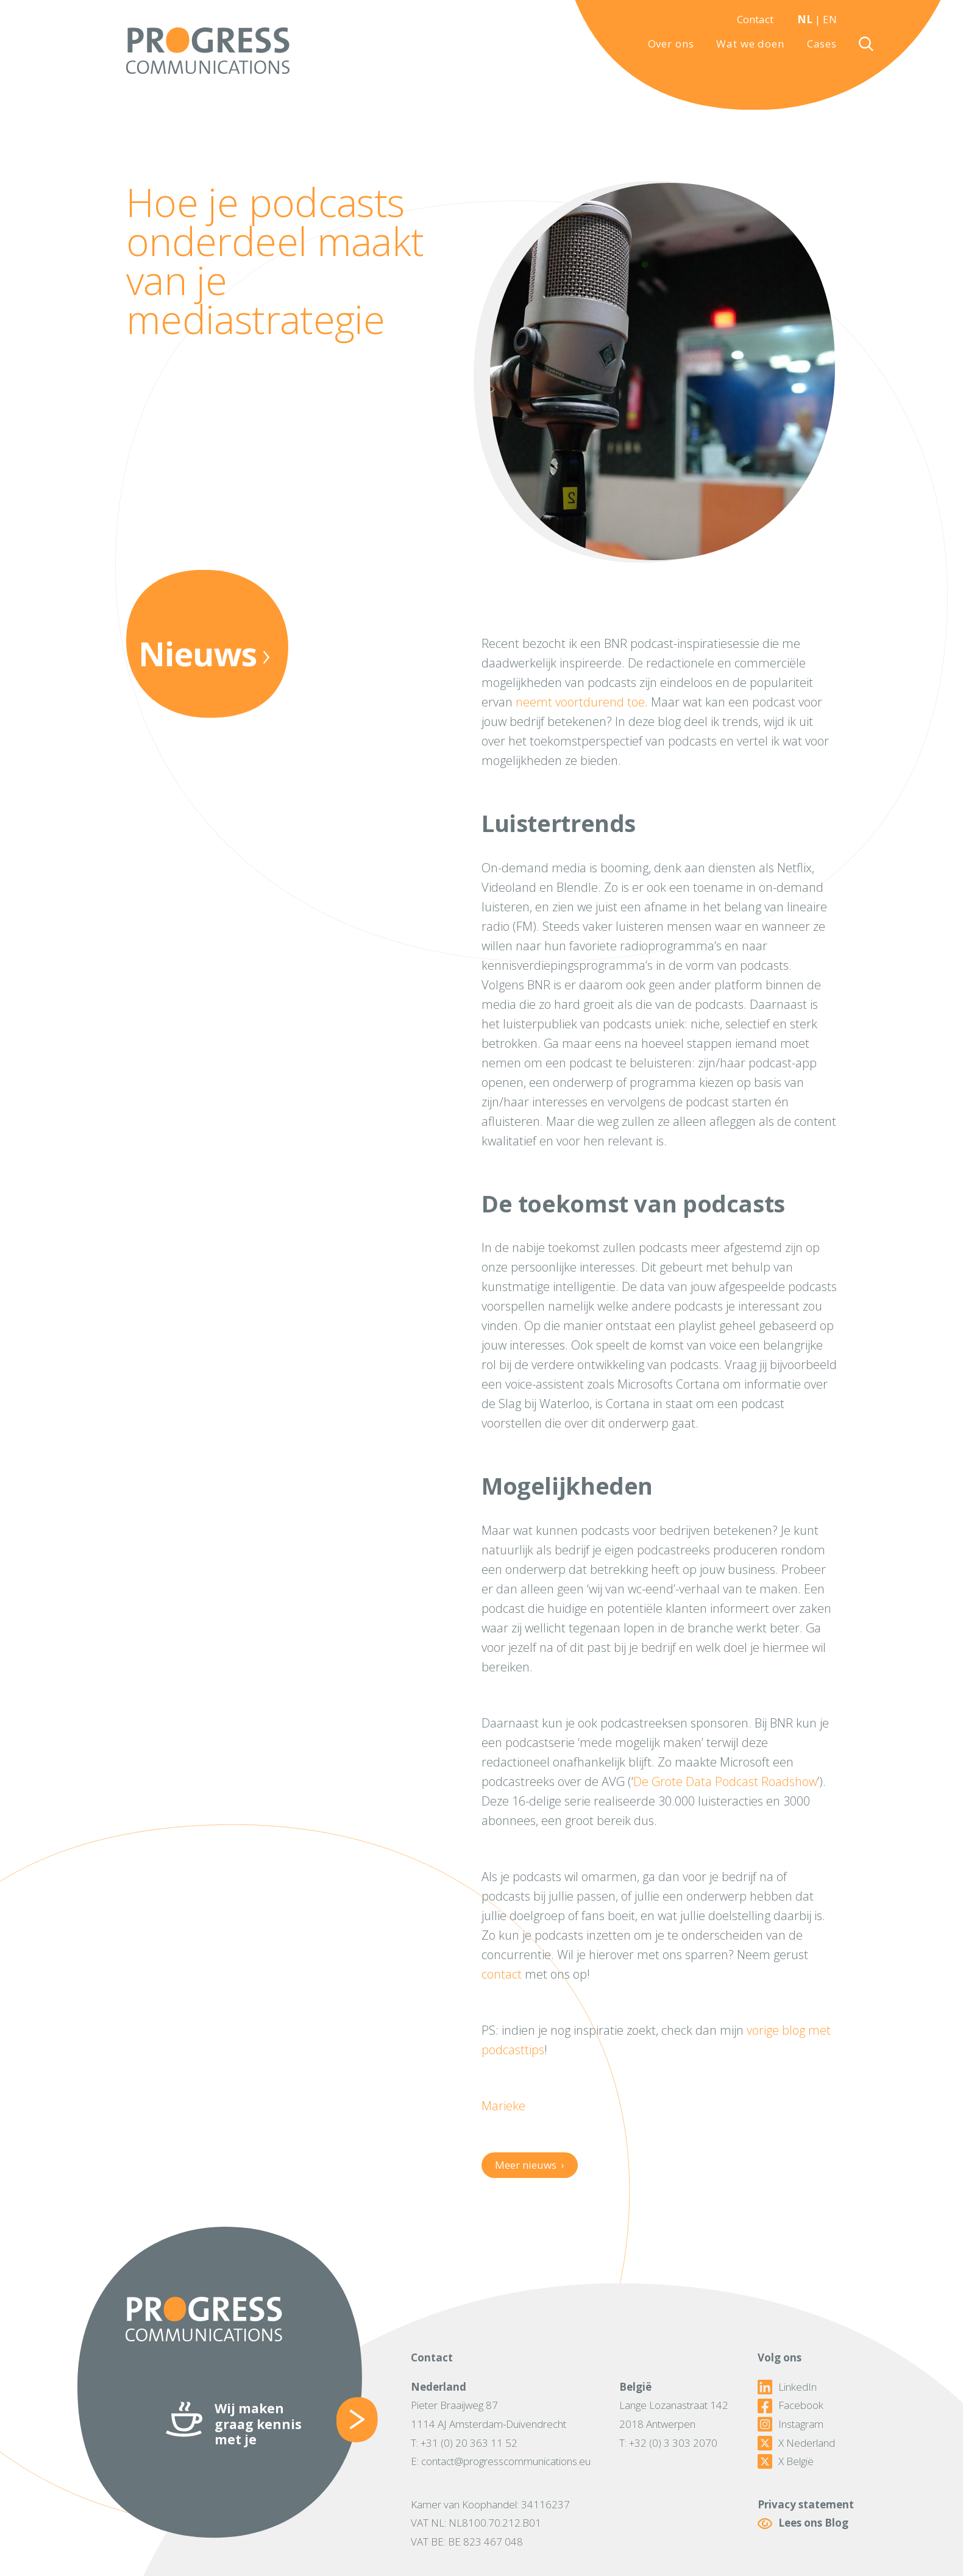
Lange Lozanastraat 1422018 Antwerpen (673, 2414)
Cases (822, 43)
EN (830, 19)
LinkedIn (787, 2387)
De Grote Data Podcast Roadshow (725, 1781)
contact (502, 1974)
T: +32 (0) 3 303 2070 (668, 2443)
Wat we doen (750, 43)
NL (804, 19)
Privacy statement (806, 2504)
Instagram (790, 2424)
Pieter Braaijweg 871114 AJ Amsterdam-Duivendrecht (488, 2414)
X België (786, 2461)
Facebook (790, 2405)
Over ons (671, 43)
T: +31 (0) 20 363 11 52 (464, 2443)
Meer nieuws (529, 2165)
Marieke (503, 2105)
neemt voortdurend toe (580, 702)
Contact (755, 19)
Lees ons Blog (803, 2523)
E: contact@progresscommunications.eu (501, 2461)
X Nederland (796, 2443)
